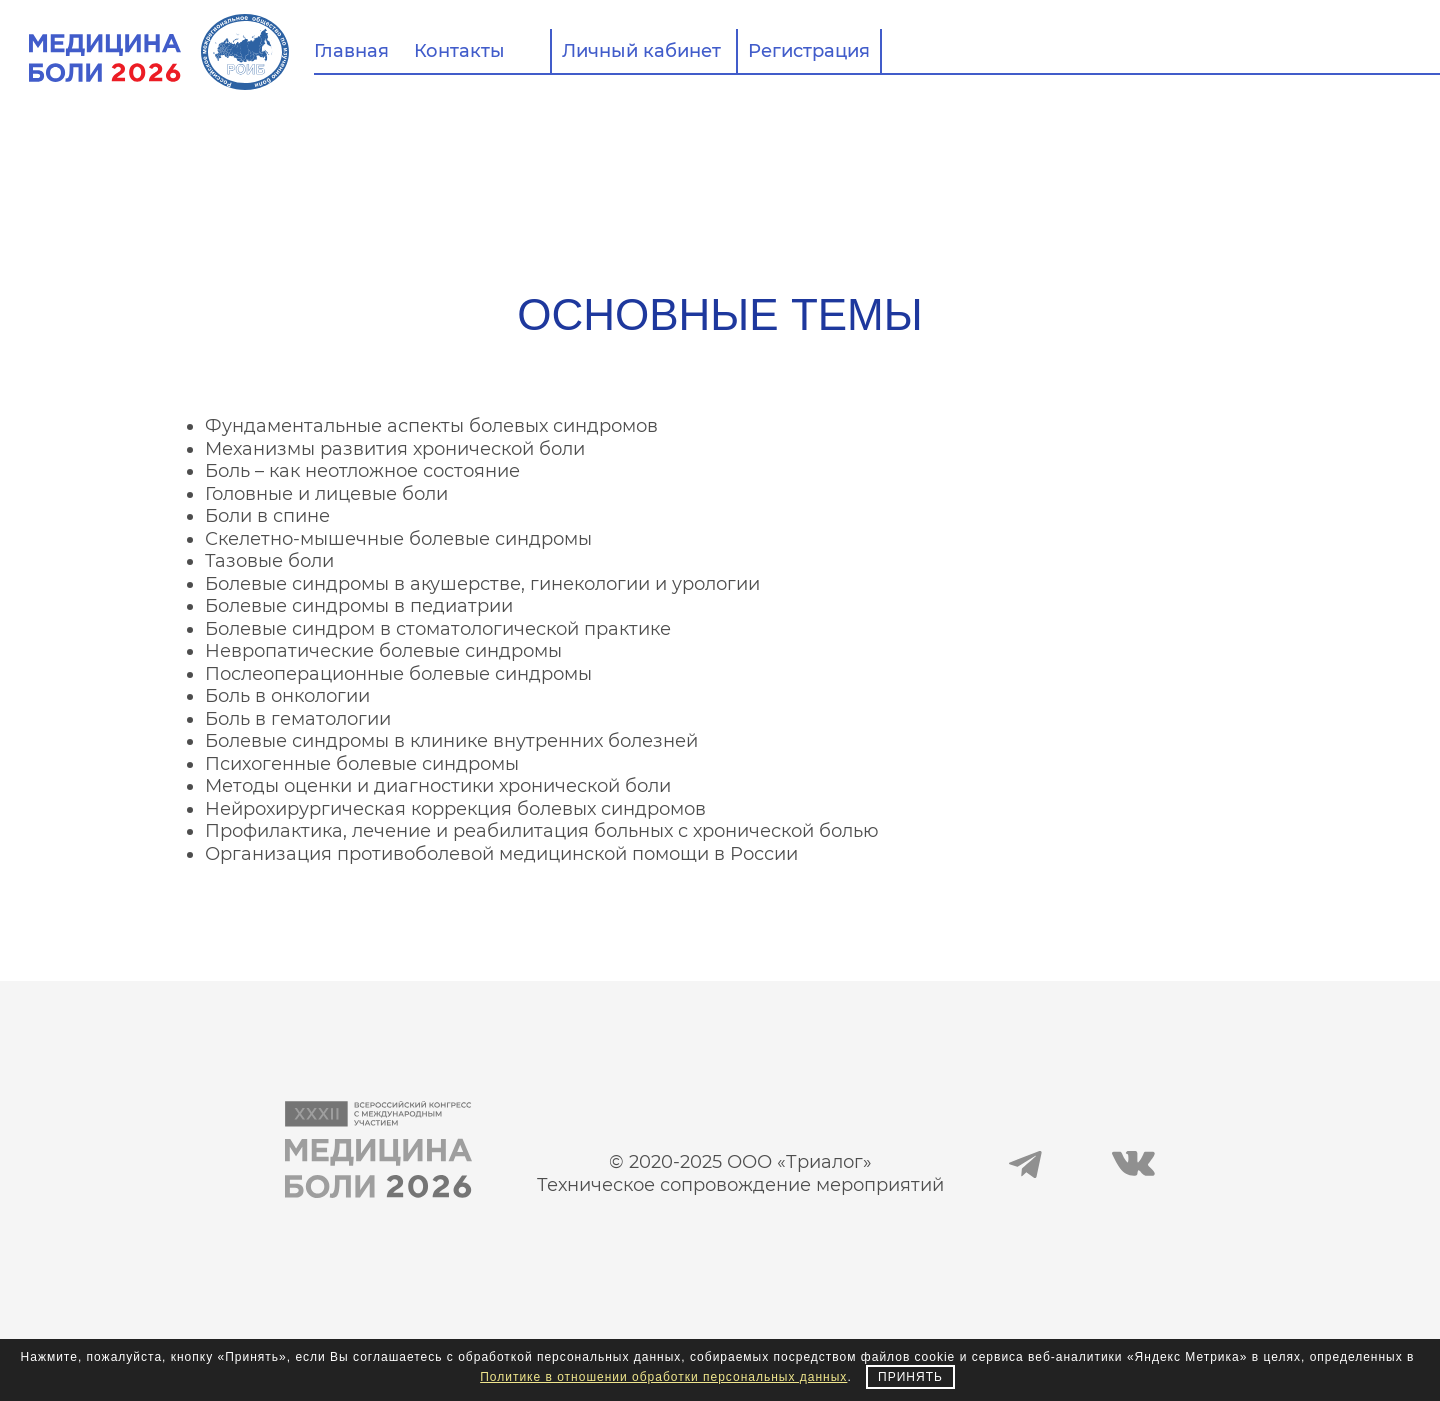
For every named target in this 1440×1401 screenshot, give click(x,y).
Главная (351, 51)
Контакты (459, 51)
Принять (910, 1377)
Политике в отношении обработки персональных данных (663, 1377)
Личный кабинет (641, 51)
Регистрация (809, 51)
